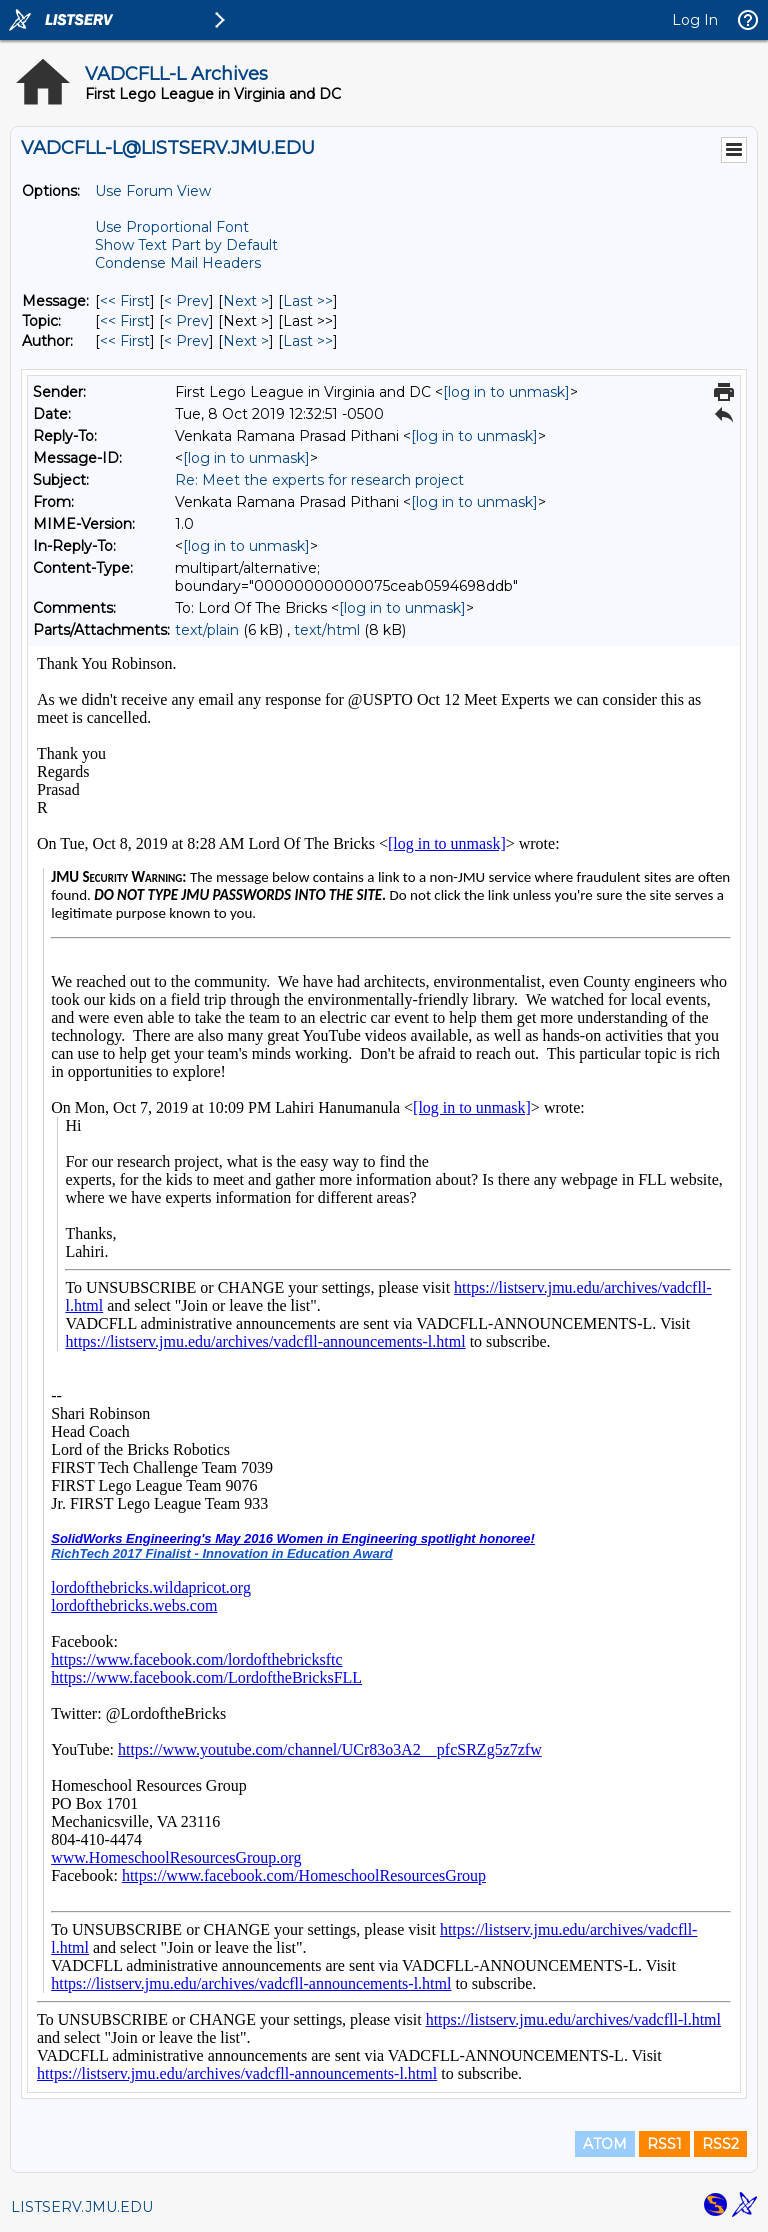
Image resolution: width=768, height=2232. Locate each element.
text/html (327, 630)
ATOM (605, 2144)
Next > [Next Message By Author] (246, 341)
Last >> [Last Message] (308, 301)
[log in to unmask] (506, 392)
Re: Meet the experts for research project (319, 480)
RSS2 (720, 2144)
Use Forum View (153, 191)
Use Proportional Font (172, 227)
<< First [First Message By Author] (125, 341)
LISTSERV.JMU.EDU (82, 2207)
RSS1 (664, 2144)
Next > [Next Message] (246, 301)
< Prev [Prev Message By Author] (186, 341)
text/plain (207, 630)
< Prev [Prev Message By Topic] (186, 321)
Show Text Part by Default (186, 245)
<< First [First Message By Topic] (125, 321)
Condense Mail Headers (178, 263)
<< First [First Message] (125, 301)
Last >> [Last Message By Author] (308, 341)
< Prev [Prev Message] (186, 301)
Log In (695, 20)
